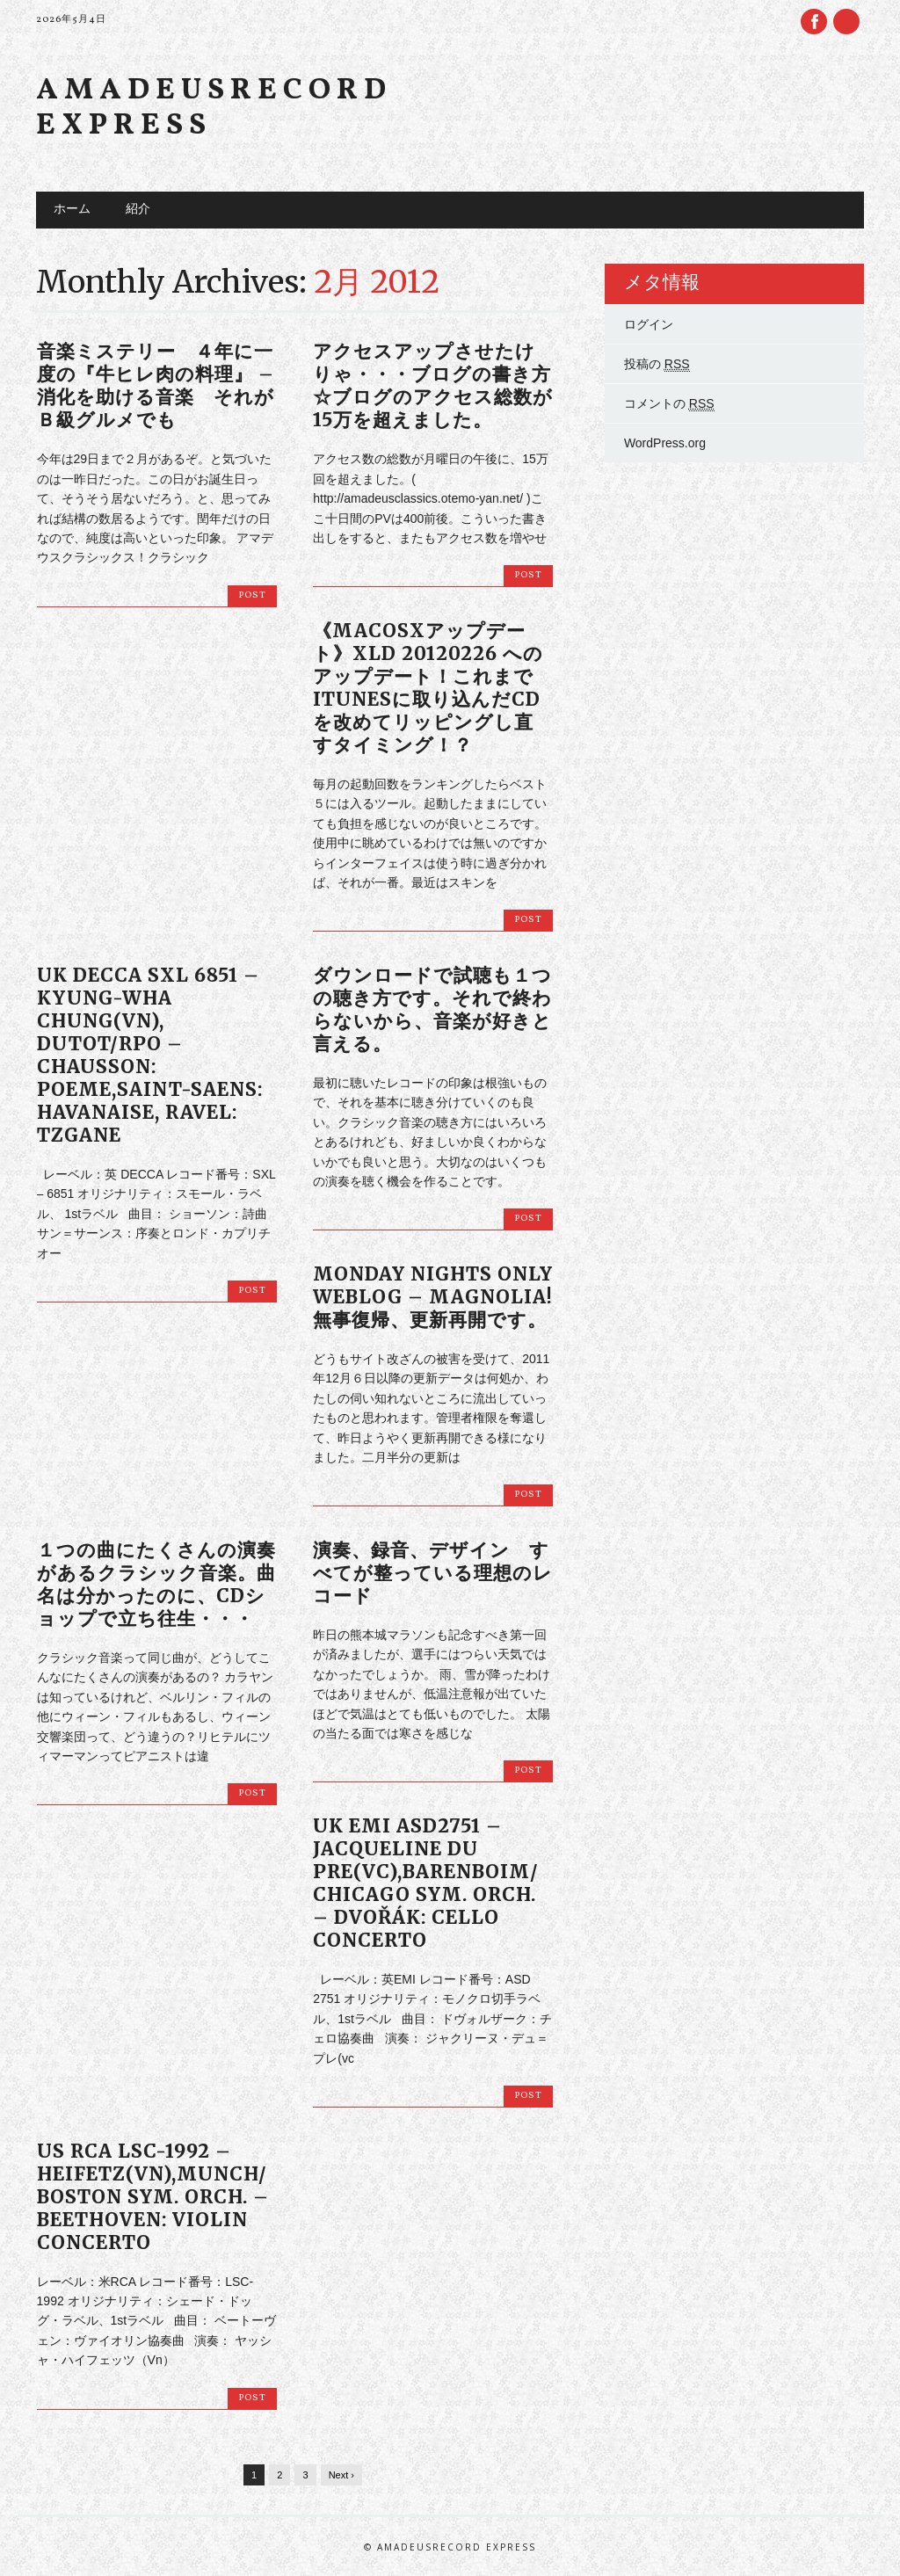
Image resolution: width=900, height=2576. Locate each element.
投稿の (657, 364)
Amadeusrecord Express (214, 108)
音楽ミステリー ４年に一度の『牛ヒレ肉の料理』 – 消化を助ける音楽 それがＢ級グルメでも (155, 385)
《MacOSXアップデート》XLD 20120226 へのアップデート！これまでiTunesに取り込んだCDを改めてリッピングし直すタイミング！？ (428, 688)
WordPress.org (665, 443)
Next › (341, 2475)
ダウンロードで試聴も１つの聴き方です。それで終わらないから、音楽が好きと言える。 (432, 1009)
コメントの (669, 403)
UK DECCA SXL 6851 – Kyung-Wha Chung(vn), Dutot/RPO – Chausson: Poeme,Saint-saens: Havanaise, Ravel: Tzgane (150, 1055)
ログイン (648, 324)
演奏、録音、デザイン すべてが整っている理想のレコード (433, 1572)
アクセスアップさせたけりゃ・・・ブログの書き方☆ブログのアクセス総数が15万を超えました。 (433, 385)
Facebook (814, 21)
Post (252, 595)
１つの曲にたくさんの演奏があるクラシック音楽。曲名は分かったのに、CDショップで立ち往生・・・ (156, 1584)
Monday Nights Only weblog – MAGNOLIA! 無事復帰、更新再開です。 (433, 1297)
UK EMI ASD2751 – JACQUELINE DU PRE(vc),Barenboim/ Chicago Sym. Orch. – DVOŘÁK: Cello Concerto (426, 1883)
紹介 (138, 209)
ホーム (72, 209)
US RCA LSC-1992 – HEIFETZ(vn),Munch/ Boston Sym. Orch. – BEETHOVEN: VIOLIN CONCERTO (153, 2196)
